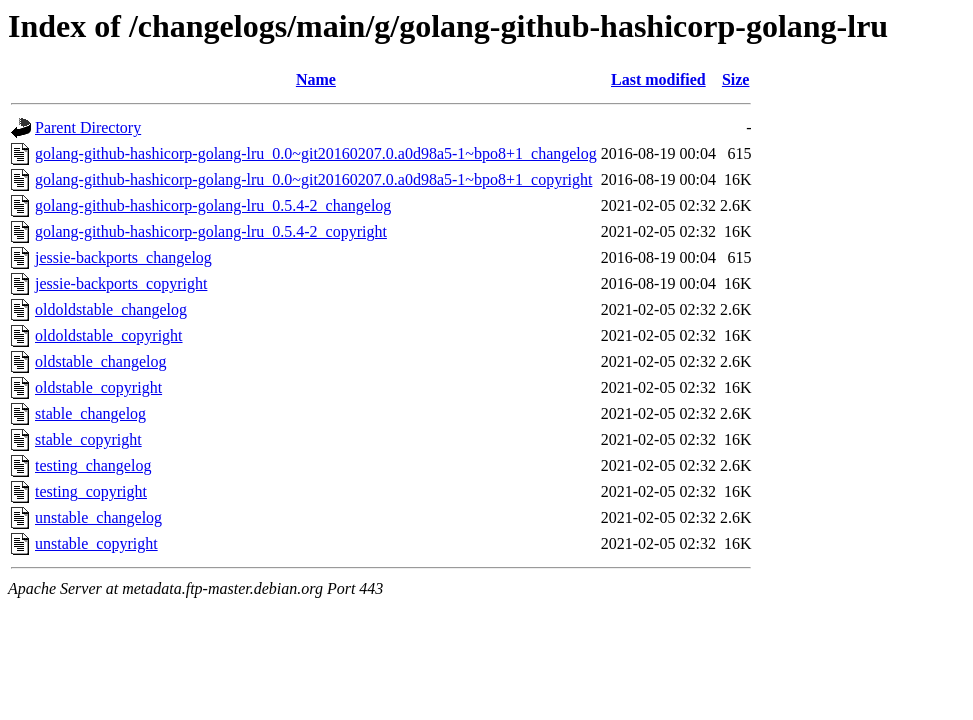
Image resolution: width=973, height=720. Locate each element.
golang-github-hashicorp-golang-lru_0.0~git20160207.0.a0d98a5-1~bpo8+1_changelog (316, 153)
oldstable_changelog (101, 361)
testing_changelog (93, 465)
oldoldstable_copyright (109, 335)
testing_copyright (91, 491)
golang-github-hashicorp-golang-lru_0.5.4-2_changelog (213, 205)
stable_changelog (90, 413)
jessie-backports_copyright (121, 283)
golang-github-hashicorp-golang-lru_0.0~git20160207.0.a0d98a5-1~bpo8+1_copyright (313, 179)
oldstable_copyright (98, 387)
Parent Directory (88, 127)
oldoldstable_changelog (111, 309)
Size (736, 79)
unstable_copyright (96, 543)
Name (316, 79)
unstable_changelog (98, 517)
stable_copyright (88, 439)
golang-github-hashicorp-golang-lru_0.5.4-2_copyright (211, 231)
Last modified (658, 79)
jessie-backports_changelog (123, 257)
